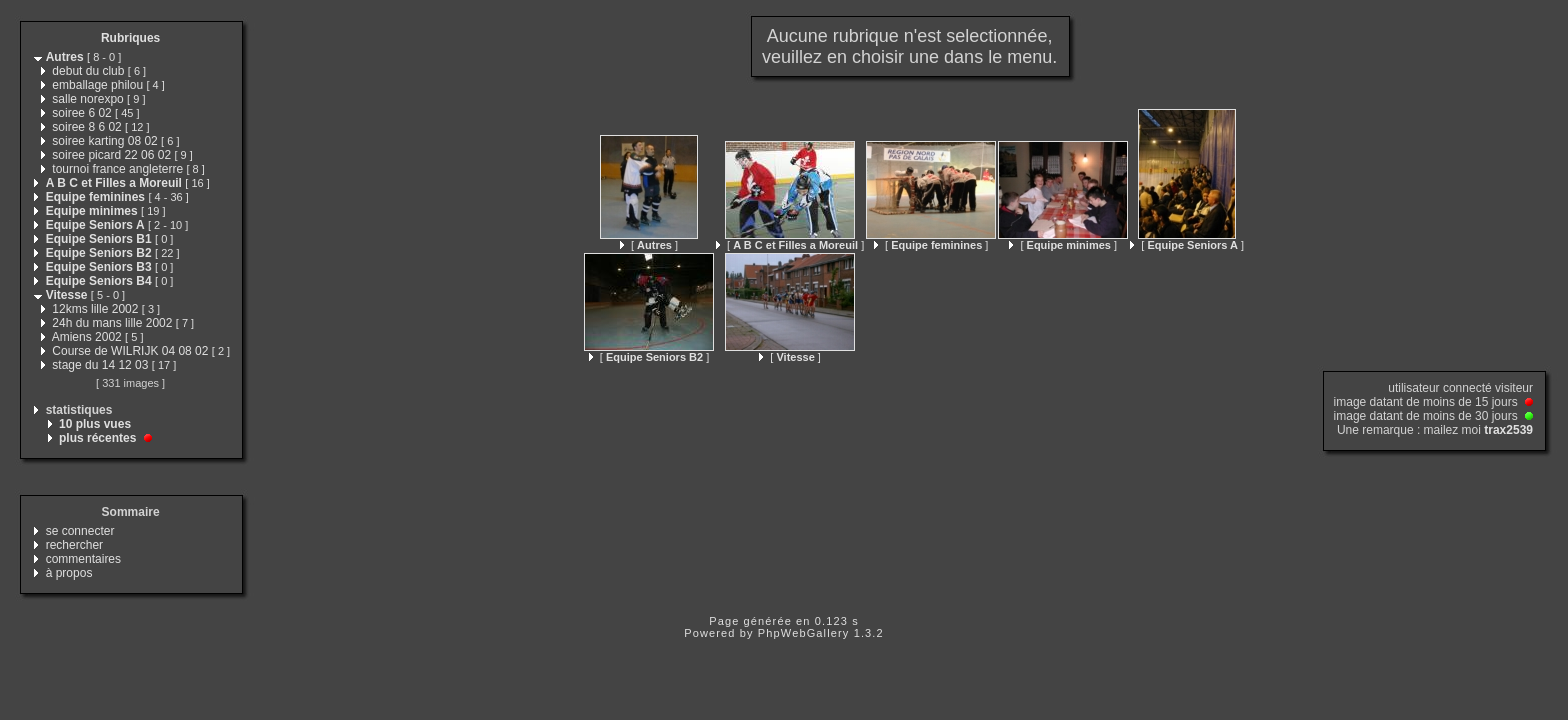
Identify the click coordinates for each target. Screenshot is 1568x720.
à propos (69, 573)
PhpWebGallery (804, 633)
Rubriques (130, 38)
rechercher (74, 545)
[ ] (649, 245)
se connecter (80, 531)
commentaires (83, 559)
